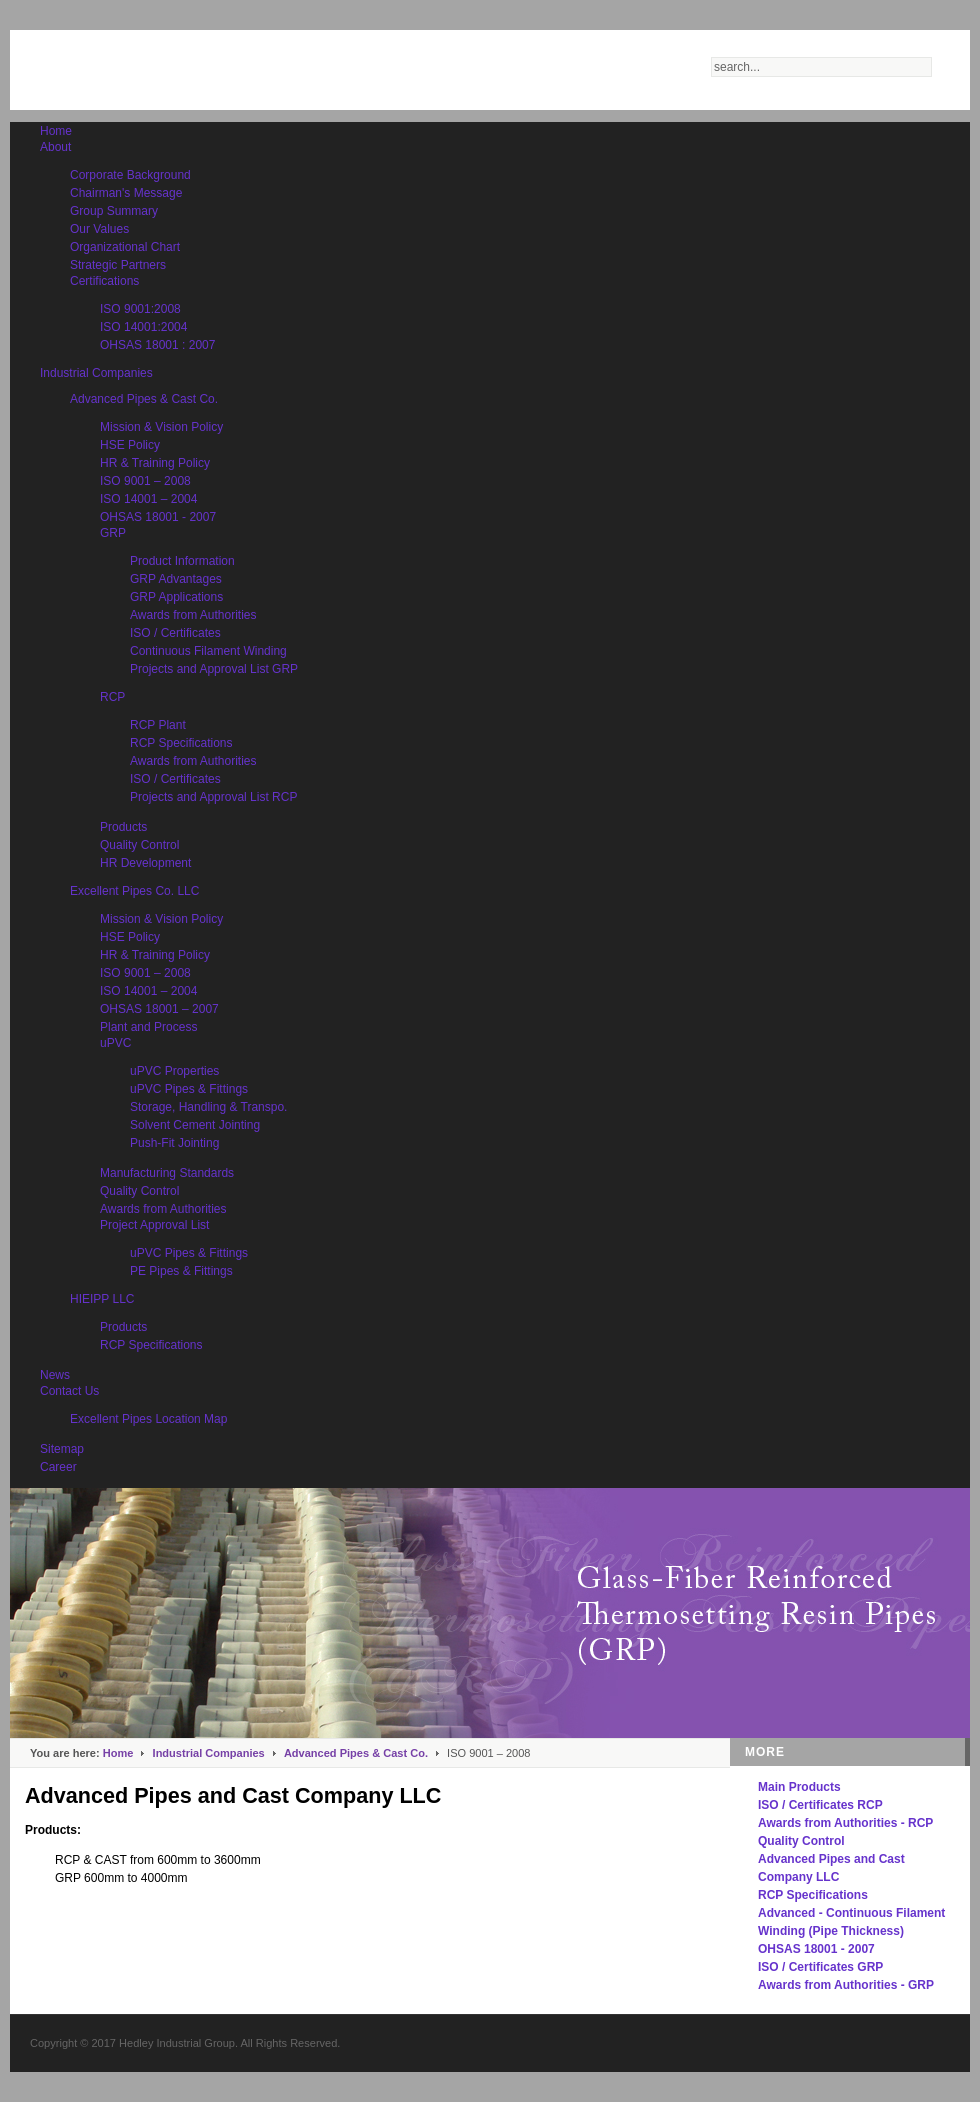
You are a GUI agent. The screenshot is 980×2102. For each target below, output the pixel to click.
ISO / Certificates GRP (820, 1967)
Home (118, 1753)
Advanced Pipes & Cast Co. (356, 1753)
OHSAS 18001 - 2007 (816, 1949)
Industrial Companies (209, 1753)
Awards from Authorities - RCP (845, 1823)
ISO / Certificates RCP (820, 1805)
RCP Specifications (813, 1895)
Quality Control (801, 1841)
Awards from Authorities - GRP (846, 1985)
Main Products (799, 1787)
